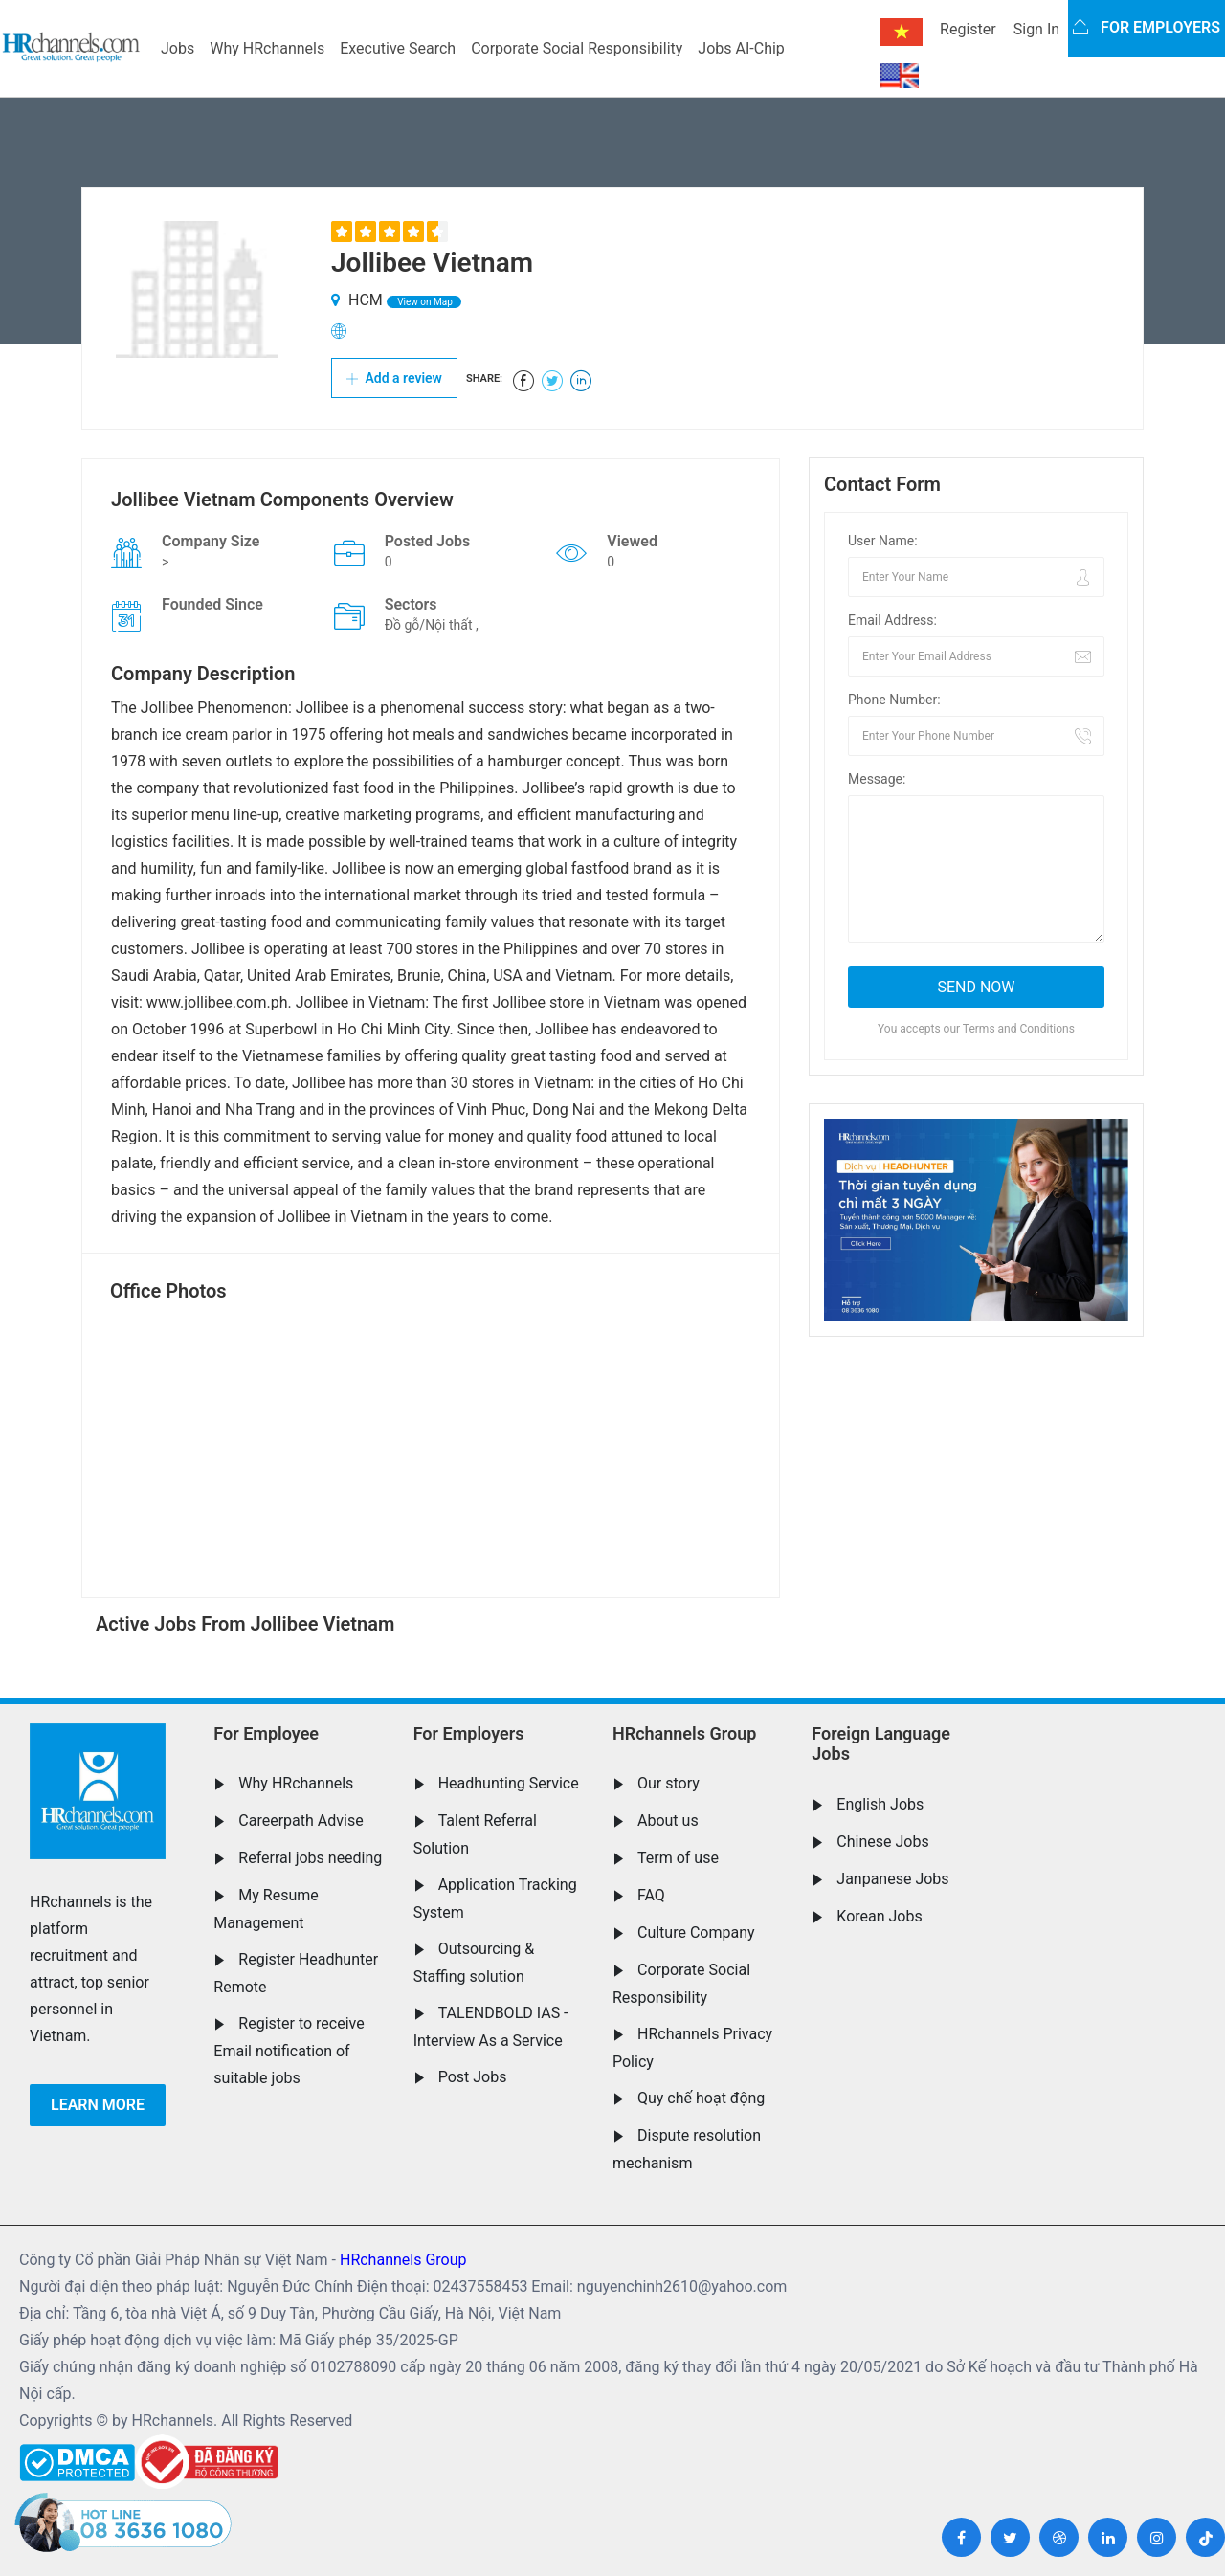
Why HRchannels (267, 48)
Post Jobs (472, 2077)
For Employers (468, 1733)
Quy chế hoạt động (701, 2098)
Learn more (98, 2105)
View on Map (424, 302)
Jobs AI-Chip (741, 48)
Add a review (394, 378)
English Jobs (880, 1804)
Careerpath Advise (300, 1820)
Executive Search (398, 48)
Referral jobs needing (310, 1858)
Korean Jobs (879, 1916)
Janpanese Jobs (892, 1879)
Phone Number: (894, 699)
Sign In (1036, 29)
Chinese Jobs (882, 1841)
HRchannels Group (684, 1733)
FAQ (651, 1895)
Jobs (177, 48)
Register (968, 29)
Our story (668, 1783)
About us (668, 1820)
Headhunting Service (508, 1783)
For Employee (266, 1733)
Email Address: (892, 620)
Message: (876, 779)
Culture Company (696, 1932)
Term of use (678, 1858)
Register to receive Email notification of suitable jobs (288, 2050)
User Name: (883, 540)
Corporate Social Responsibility (576, 48)
